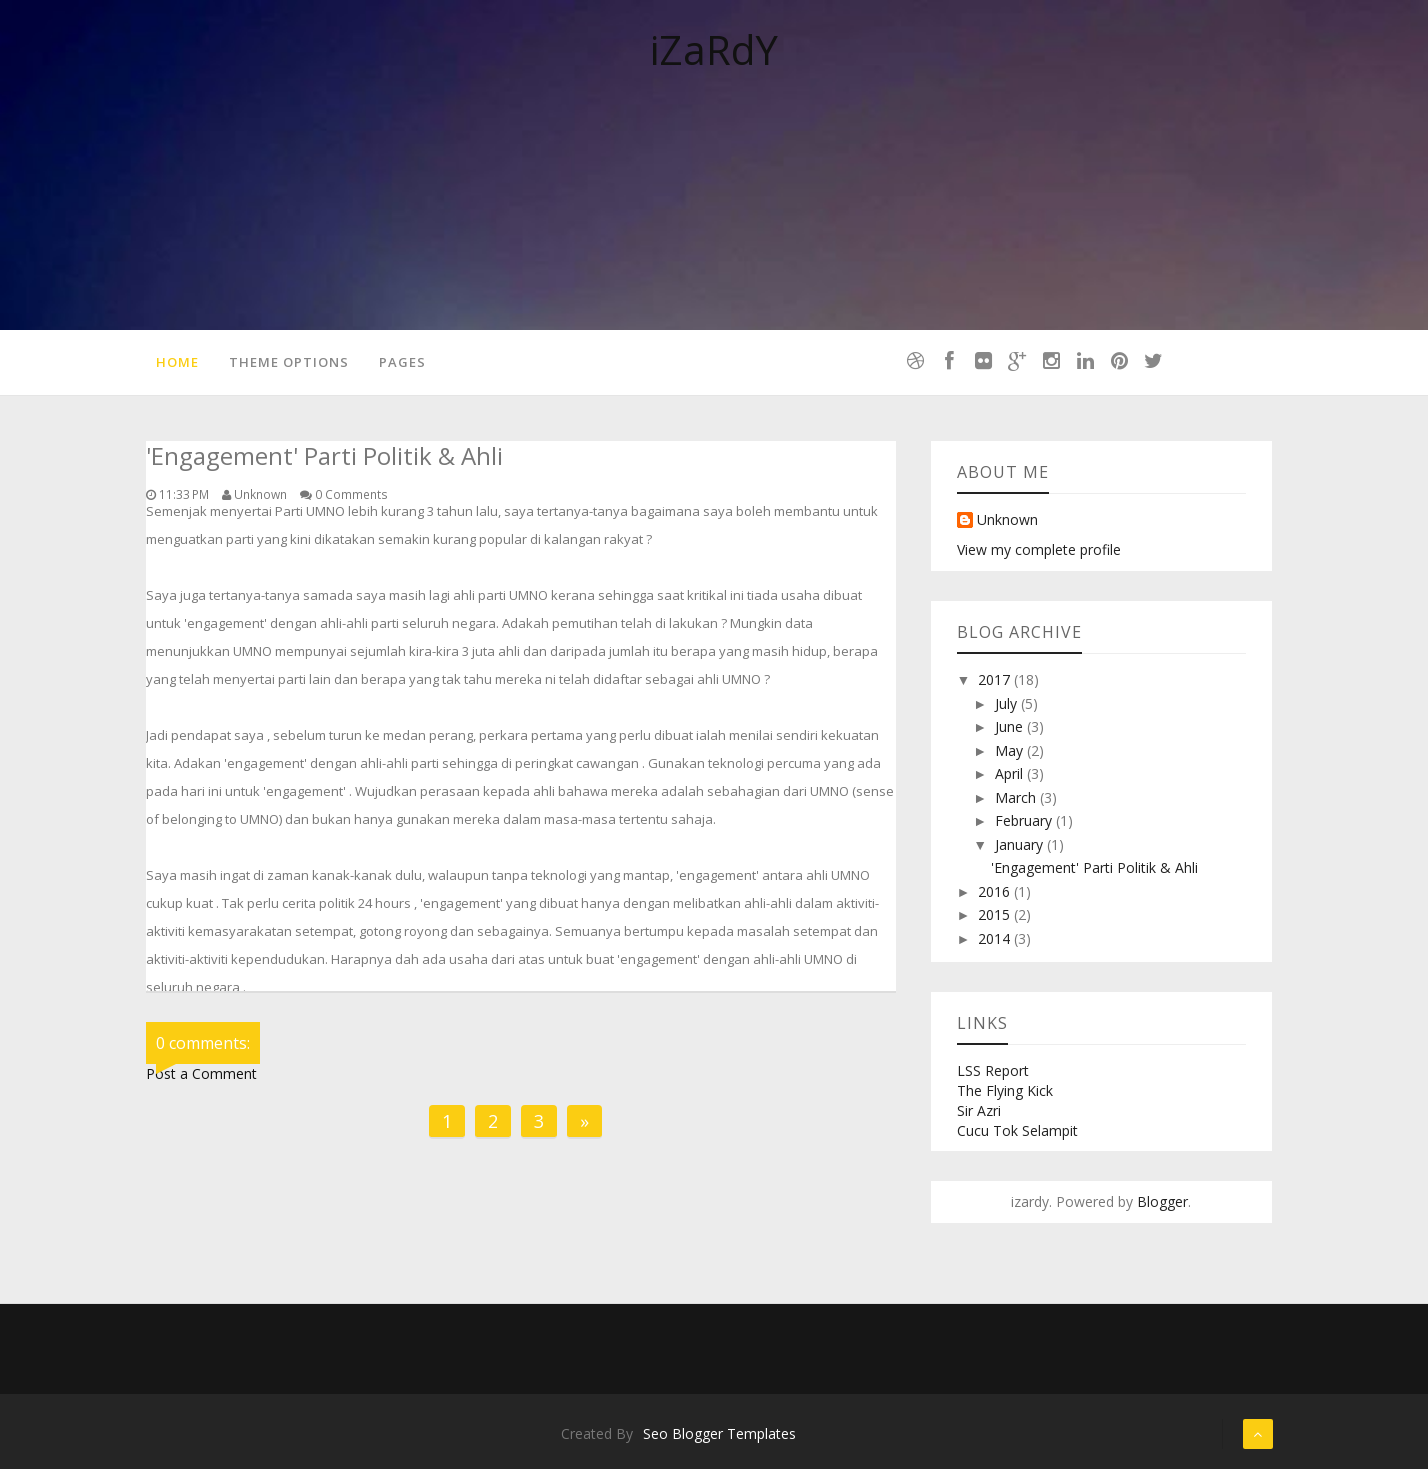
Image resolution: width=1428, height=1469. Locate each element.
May (1011, 750)
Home (177, 362)
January (1021, 844)
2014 (996, 938)
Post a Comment (201, 1073)
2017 (996, 679)
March (1017, 797)
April (1011, 773)
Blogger (1162, 1201)
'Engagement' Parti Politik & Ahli (1094, 867)
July (1008, 703)
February (1025, 820)
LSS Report (993, 1070)
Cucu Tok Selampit (1017, 1130)
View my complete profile (1039, 549)
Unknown (1007, 520)
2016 (996, 891)
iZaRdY (714, 49)
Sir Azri (979, 1110)
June (1011, 726)
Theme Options (289, 362)
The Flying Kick (1005, 1090)
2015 (996, 914)
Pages (402, 362)
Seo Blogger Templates (719, 1433)
